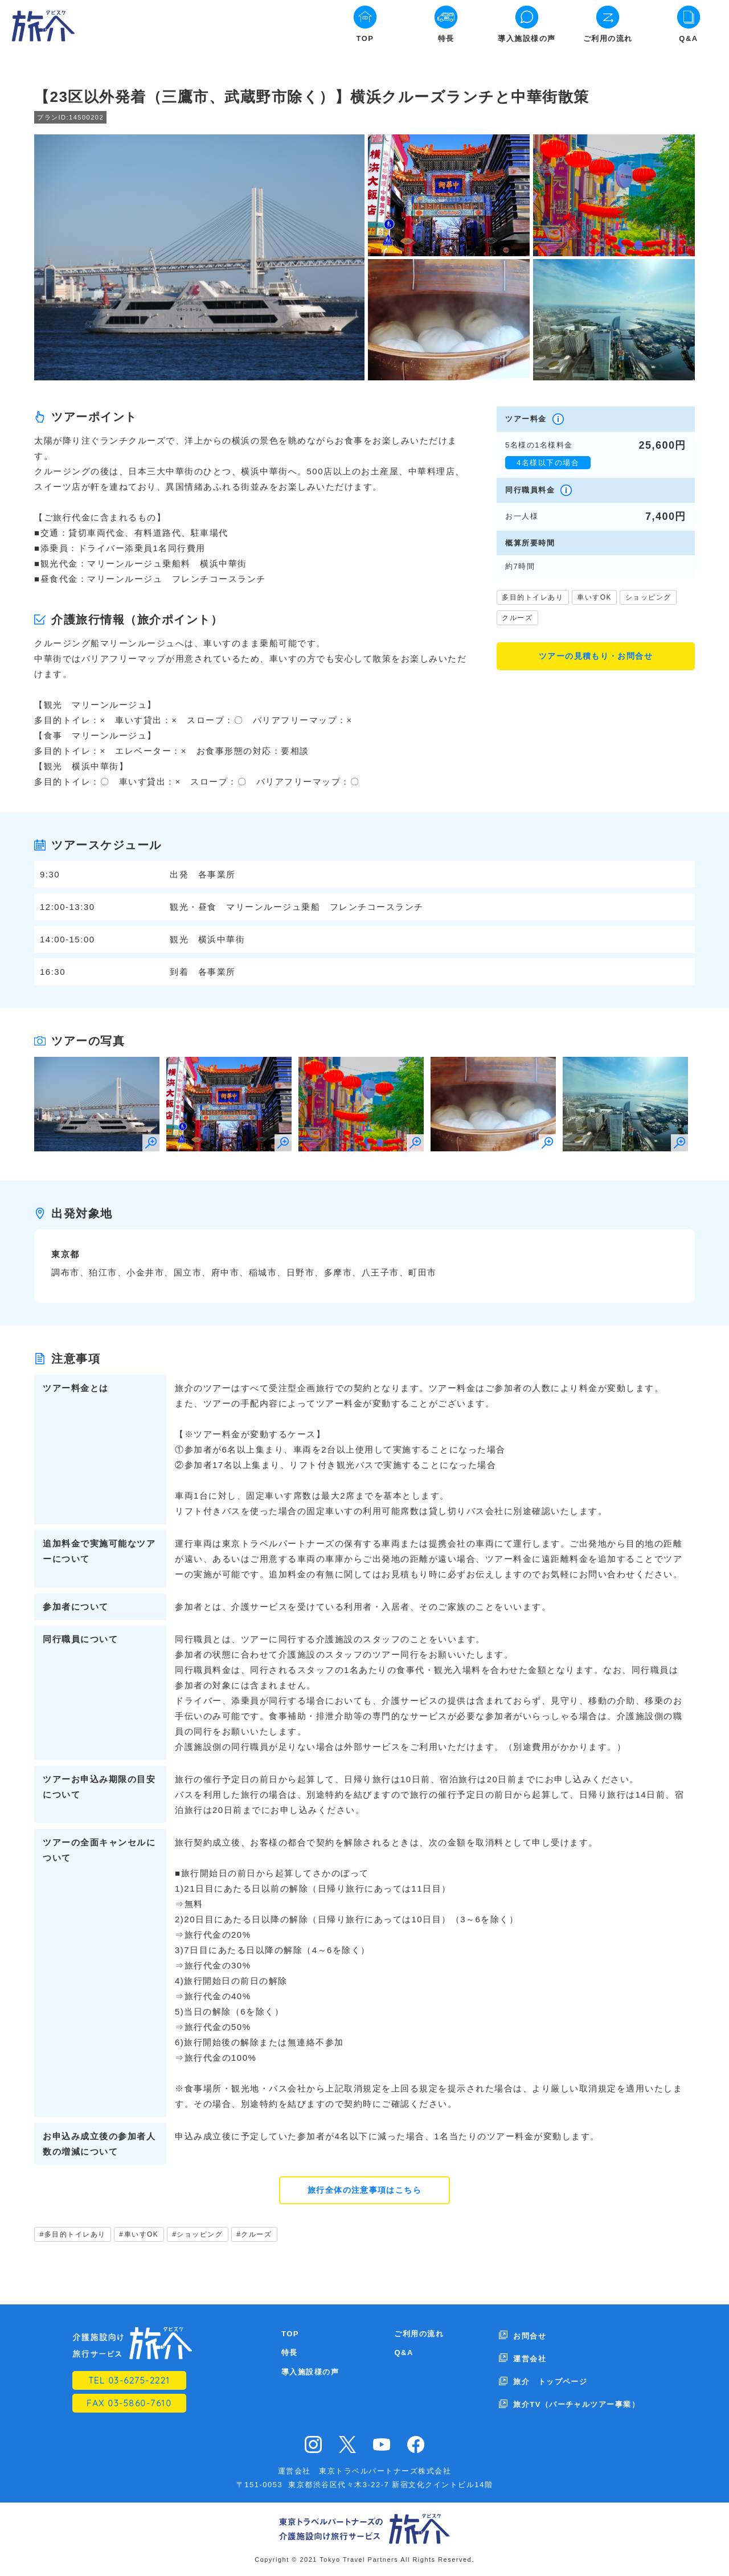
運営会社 (529, 2354)
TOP (365, 38)
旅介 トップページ (550, 2373)
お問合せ (529, 2335)
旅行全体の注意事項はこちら (365, 2191)
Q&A (688, 38)
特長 (446, 38)
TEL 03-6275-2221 (129, 2382)
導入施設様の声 (527, 38)
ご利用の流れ (608, 38)
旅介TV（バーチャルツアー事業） (576, 2392)
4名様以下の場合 (548, 462)
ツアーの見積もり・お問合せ (596, 657)
